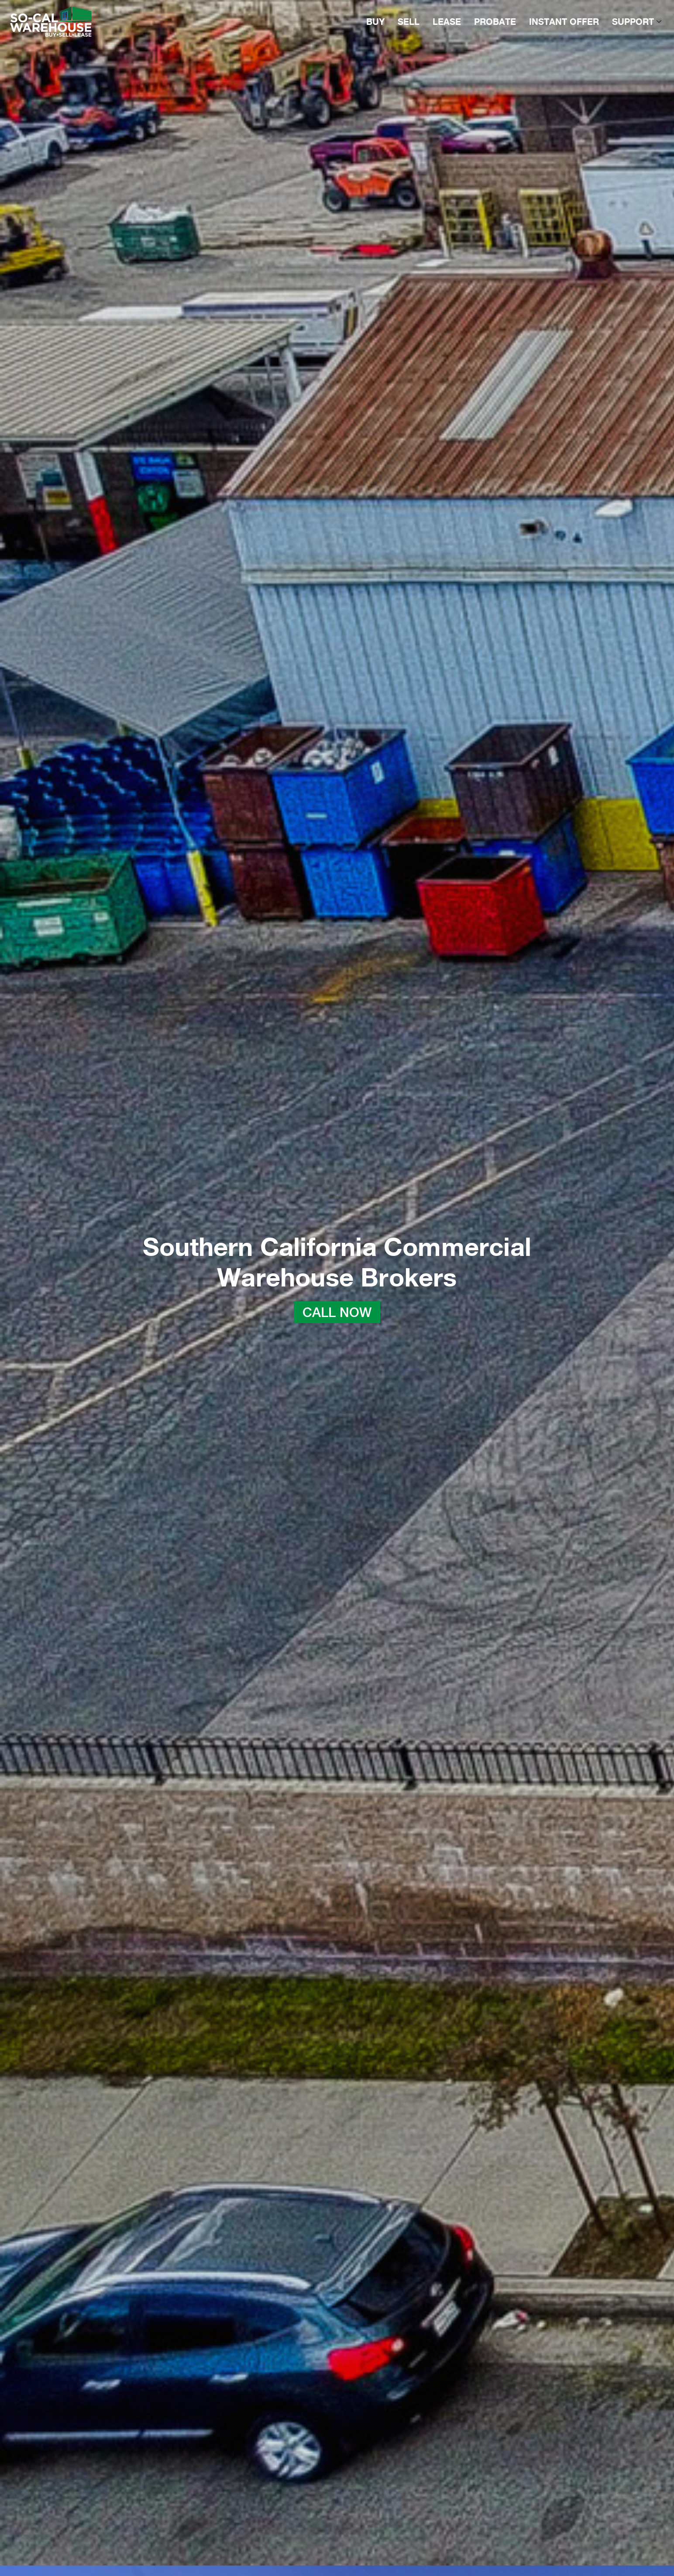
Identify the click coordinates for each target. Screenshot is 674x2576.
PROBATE (495, 22)
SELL (409, 22)
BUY (375, 22)
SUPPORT (636, 22)
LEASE (447, 22)
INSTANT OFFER (564, 22)
